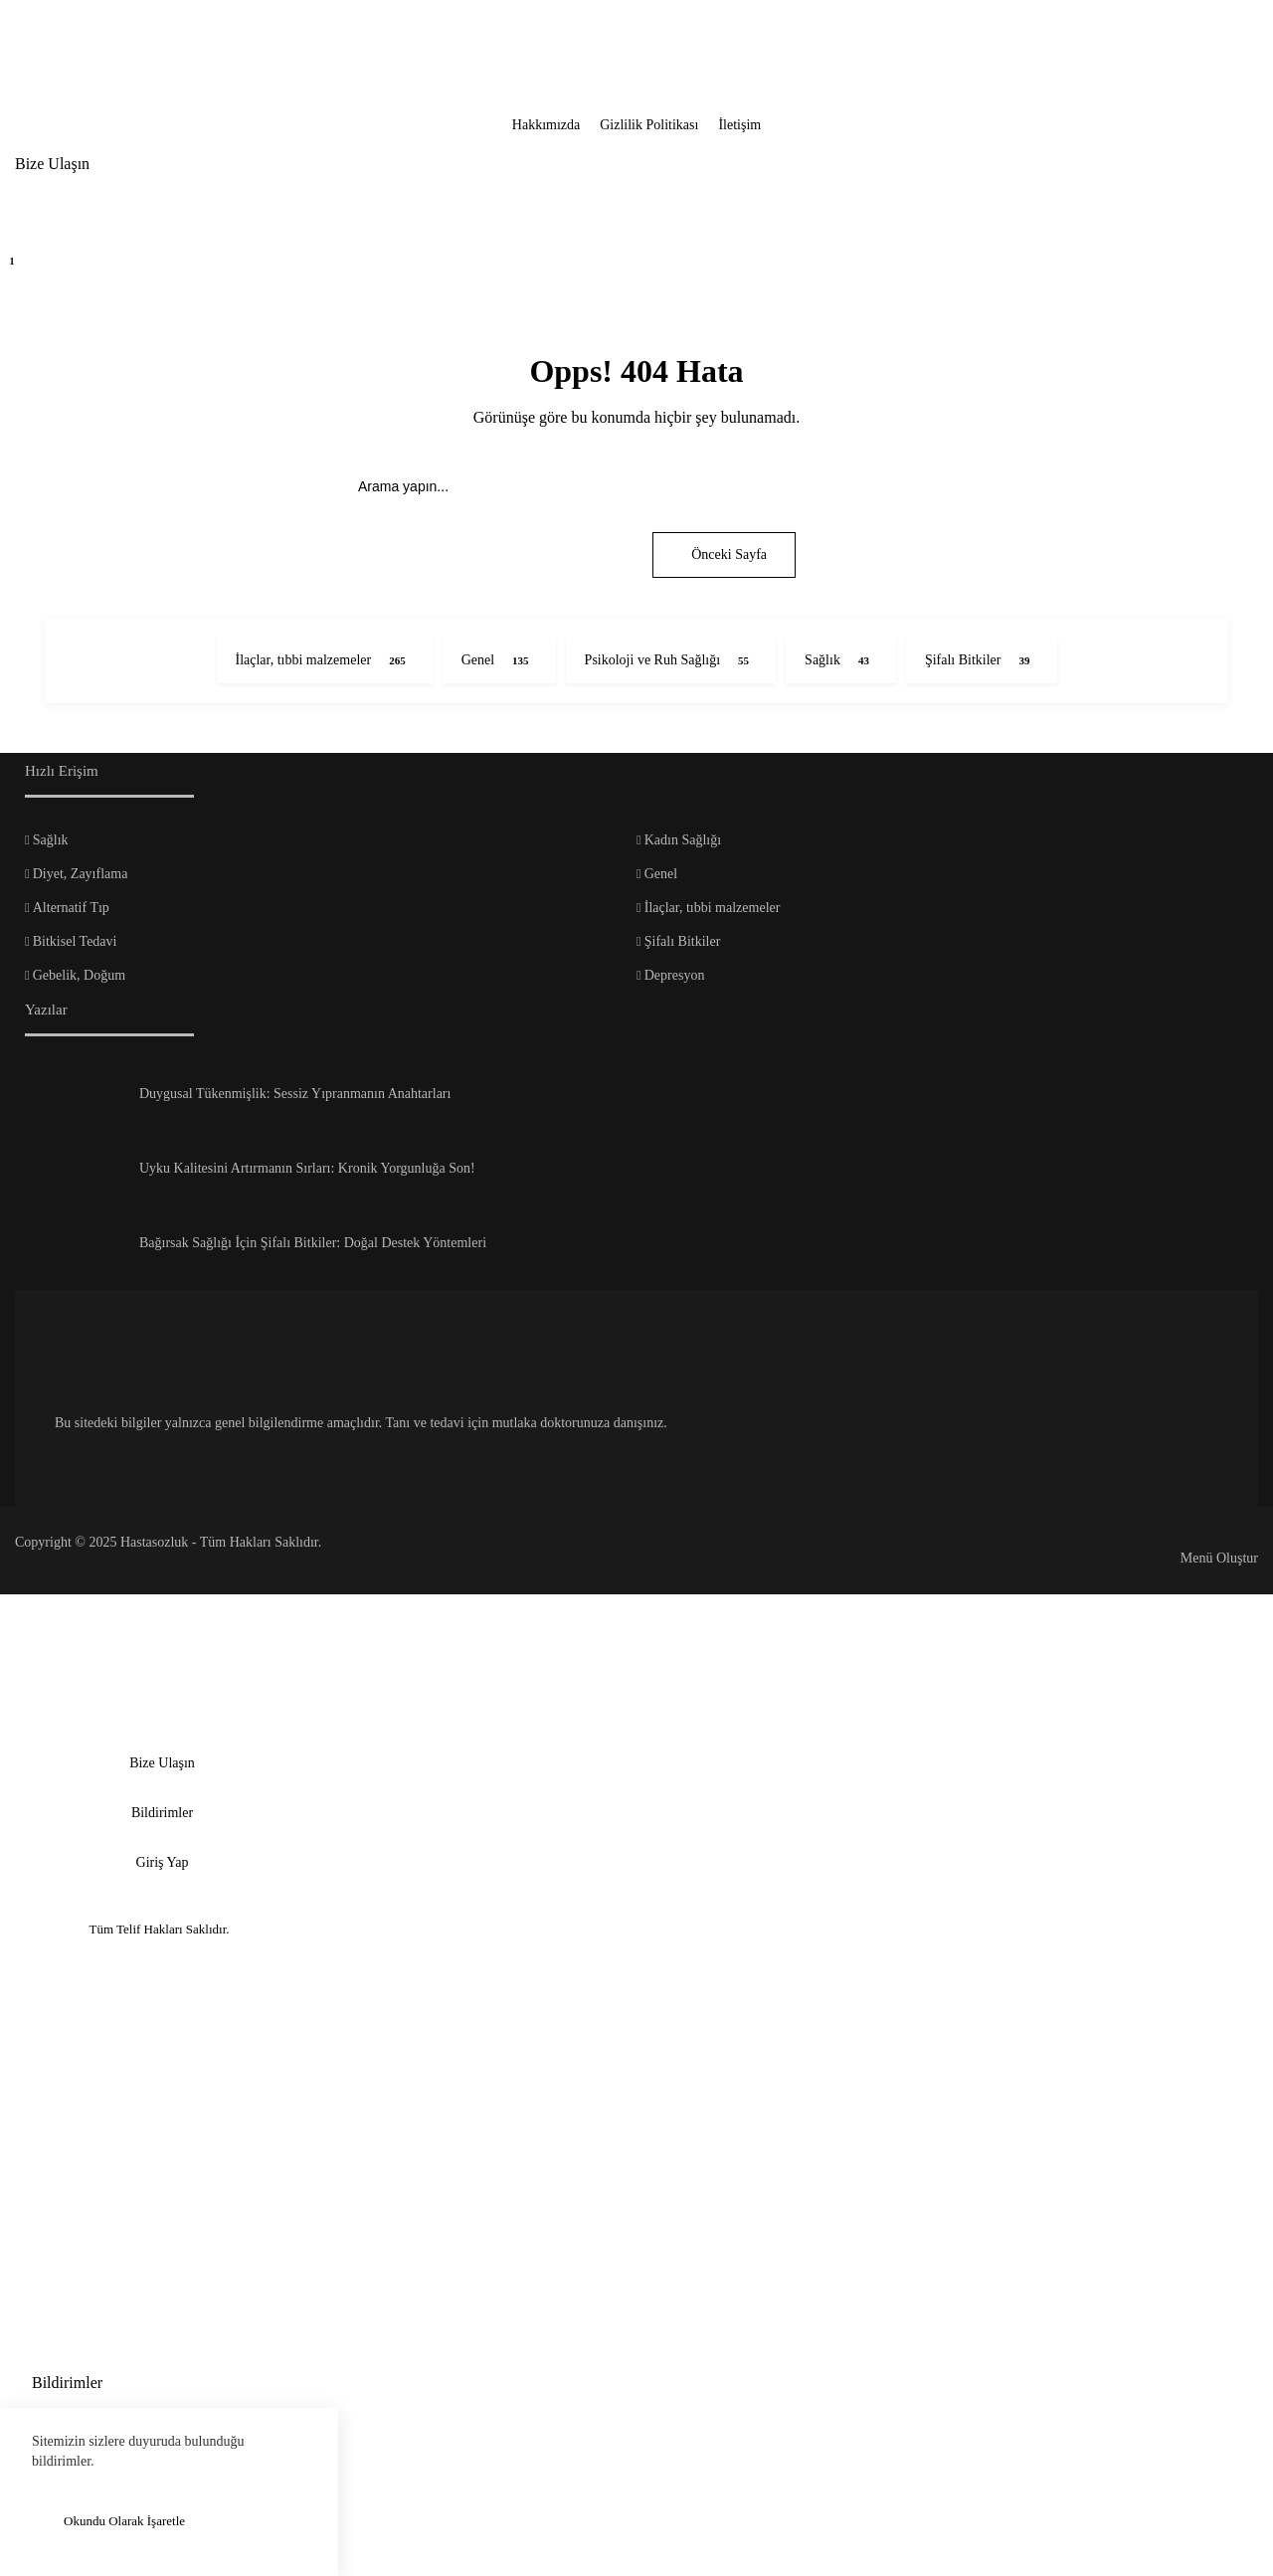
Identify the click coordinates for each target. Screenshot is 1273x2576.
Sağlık (51, 839)
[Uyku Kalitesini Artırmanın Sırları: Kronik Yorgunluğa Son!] (74, 1175)
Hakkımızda (546, 124)
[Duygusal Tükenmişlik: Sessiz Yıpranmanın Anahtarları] (74, 1101)
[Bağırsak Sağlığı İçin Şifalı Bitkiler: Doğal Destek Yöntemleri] (74, 1250)
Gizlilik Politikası (649, 124)
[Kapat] (30, 30)
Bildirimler (162, 1812)
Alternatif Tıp (71, 907)
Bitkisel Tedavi (75, 941)
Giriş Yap (162, 1862)
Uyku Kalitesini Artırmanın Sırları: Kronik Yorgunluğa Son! (307, 1168)
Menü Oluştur (1219, 1558)
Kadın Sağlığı (682, 839)
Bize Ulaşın (52, 163)
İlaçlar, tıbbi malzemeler (712, 907)
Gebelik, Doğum (79, 975)
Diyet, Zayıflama (80, 873)
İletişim (739, 124)
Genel (660, 873)
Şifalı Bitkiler (682, 941)
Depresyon (674, 975)
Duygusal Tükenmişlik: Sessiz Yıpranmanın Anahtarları (295, 1093)
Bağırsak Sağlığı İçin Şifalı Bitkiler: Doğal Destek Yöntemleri (312, 1242)
